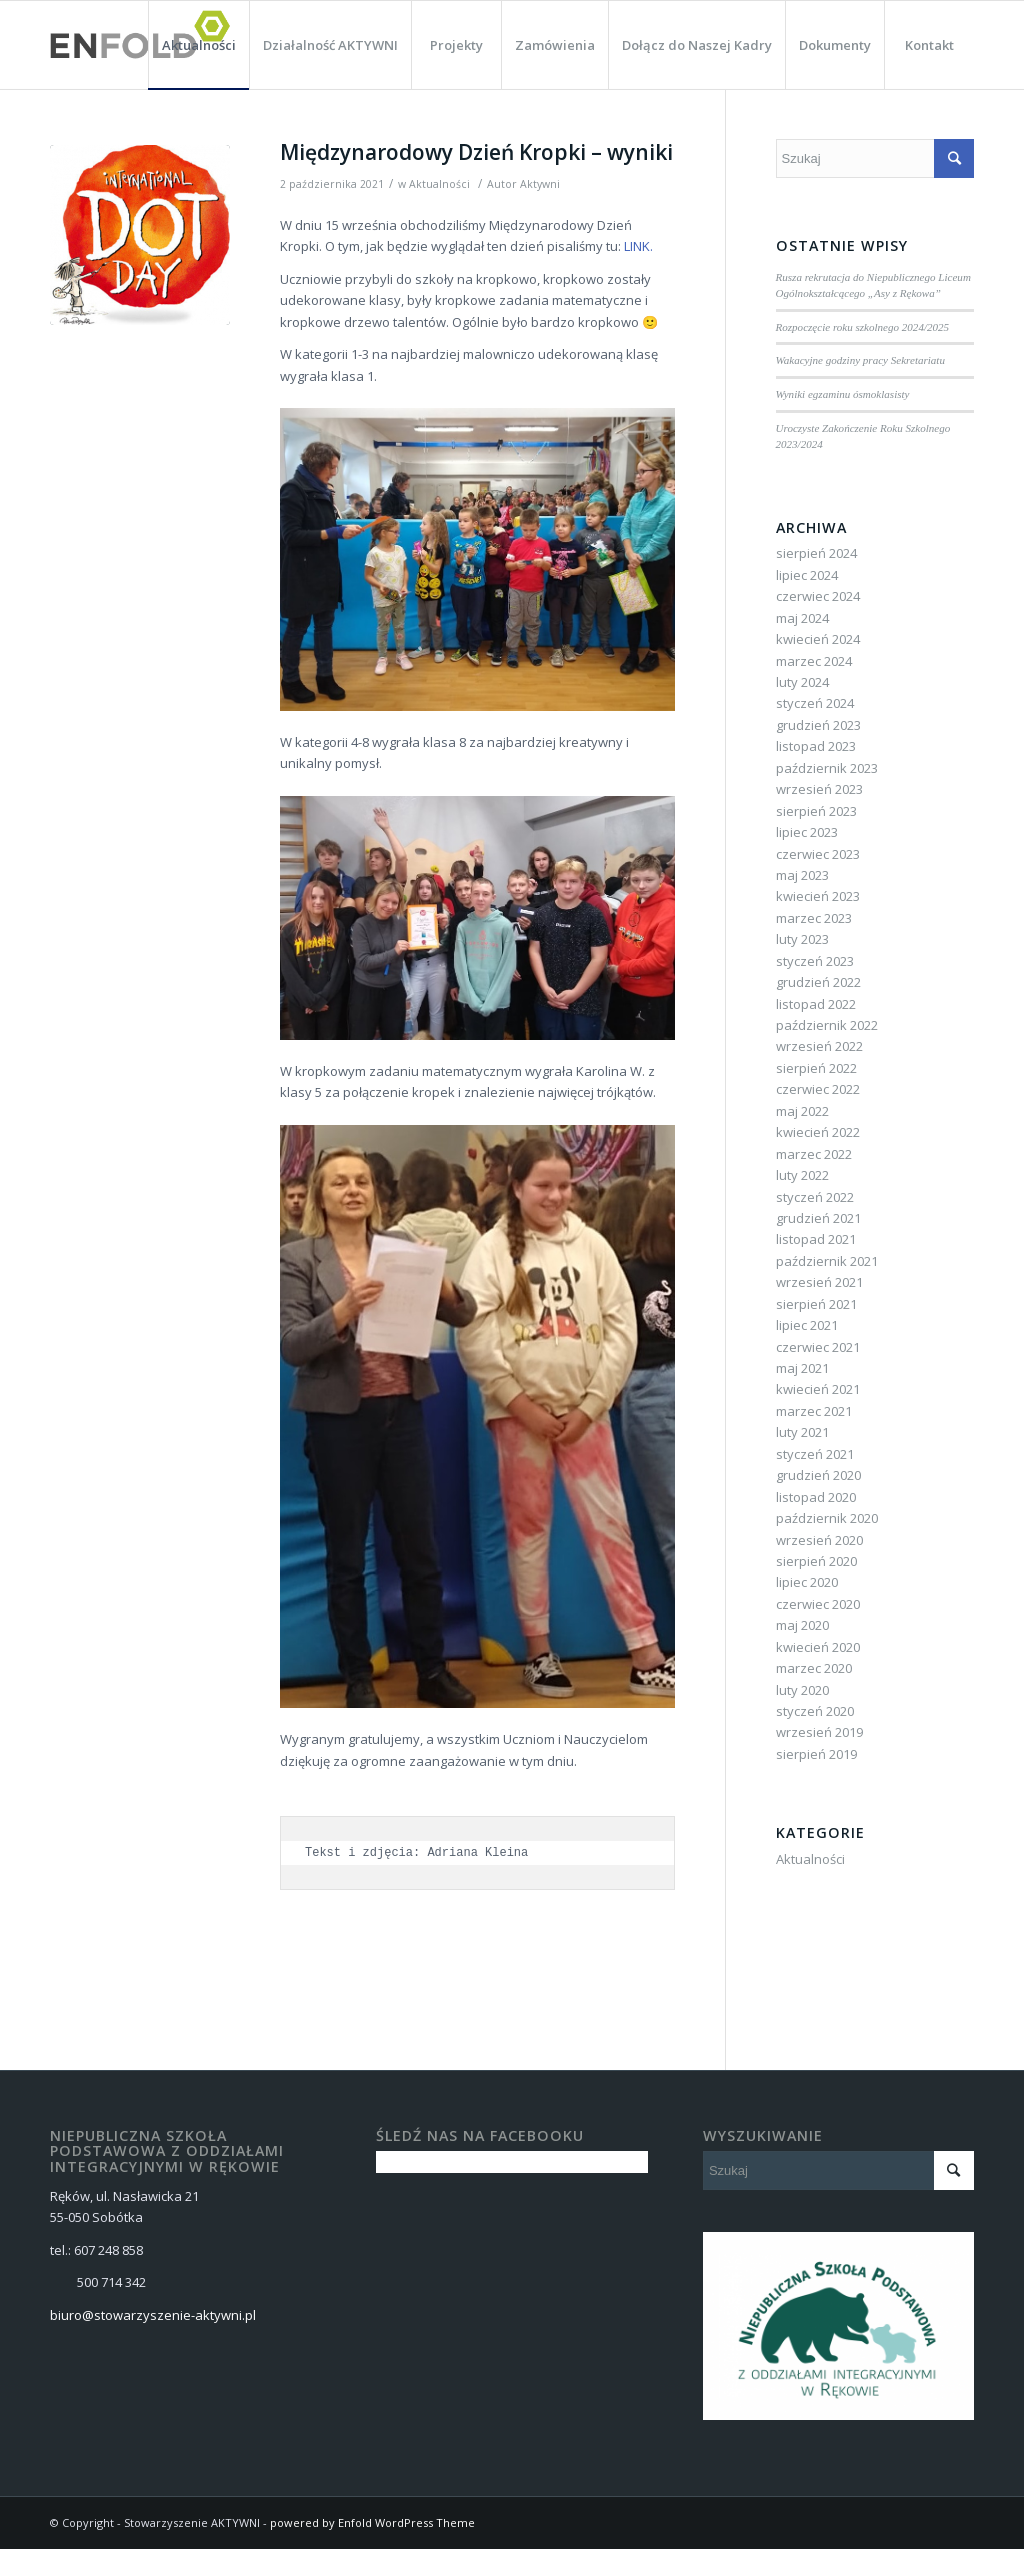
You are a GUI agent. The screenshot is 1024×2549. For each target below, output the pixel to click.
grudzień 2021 (818, 1218)
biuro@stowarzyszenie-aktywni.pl (153, 2315)
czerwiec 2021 (818, 1347)
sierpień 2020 (816, 1561)
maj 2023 (802, 875)
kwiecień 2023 (818, 896)
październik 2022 (827, 1025)
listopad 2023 (816, 746)
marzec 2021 (814, 1411)
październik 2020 (827, 1518)
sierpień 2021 (816, 1304)
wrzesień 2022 (819, 1046)
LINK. (638, 246)
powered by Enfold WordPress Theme (372, 2522)
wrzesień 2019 (819, 1732)
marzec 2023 (814, 918)
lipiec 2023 (807, 832)
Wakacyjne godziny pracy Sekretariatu (860, 360)
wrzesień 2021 (819, 1282)
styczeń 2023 (815, 961)
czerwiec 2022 (818, 1089)
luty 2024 (802, 682)
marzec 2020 (814, 1668)
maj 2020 (802, 1625)
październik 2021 (827, 1261)
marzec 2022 (814, 1154)
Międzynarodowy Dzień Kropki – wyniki (476, 152)
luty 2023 (802, 939)
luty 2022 (802, 1175)
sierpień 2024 (816, 553)
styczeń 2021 (815, 1454)
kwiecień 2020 (818, 1647)
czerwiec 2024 (818, 596)
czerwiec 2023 (818, 854)
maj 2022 (802, 1111)
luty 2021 (802, 1432)
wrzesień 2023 (819, 789)
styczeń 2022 (815, 1197)
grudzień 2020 (818, 1475)
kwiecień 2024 (818, 639)
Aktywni (540, 184)
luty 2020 (802, 1690)
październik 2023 (827, 768)
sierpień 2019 (816, 1754)
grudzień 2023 (818, 725)
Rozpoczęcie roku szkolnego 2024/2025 (863, 327)
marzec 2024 (814, 661)
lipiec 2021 (807, 1325)
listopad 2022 (816, 1004)
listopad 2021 (816, 1239)
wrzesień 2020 (819, 1540)
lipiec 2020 (807, 1582)
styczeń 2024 (815, 703)
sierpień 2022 (816, 1068)
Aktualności (439, 184)
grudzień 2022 (818, 982)
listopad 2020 (816, 1497)
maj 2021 (802, 1368)
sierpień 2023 (816, 811)
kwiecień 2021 (818, 1389)
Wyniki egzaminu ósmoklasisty (843, 394)
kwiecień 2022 (818, 1132)
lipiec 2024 (807, 575)
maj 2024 (802, 618)
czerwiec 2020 (818, 1604)
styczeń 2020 (815, 1711)
